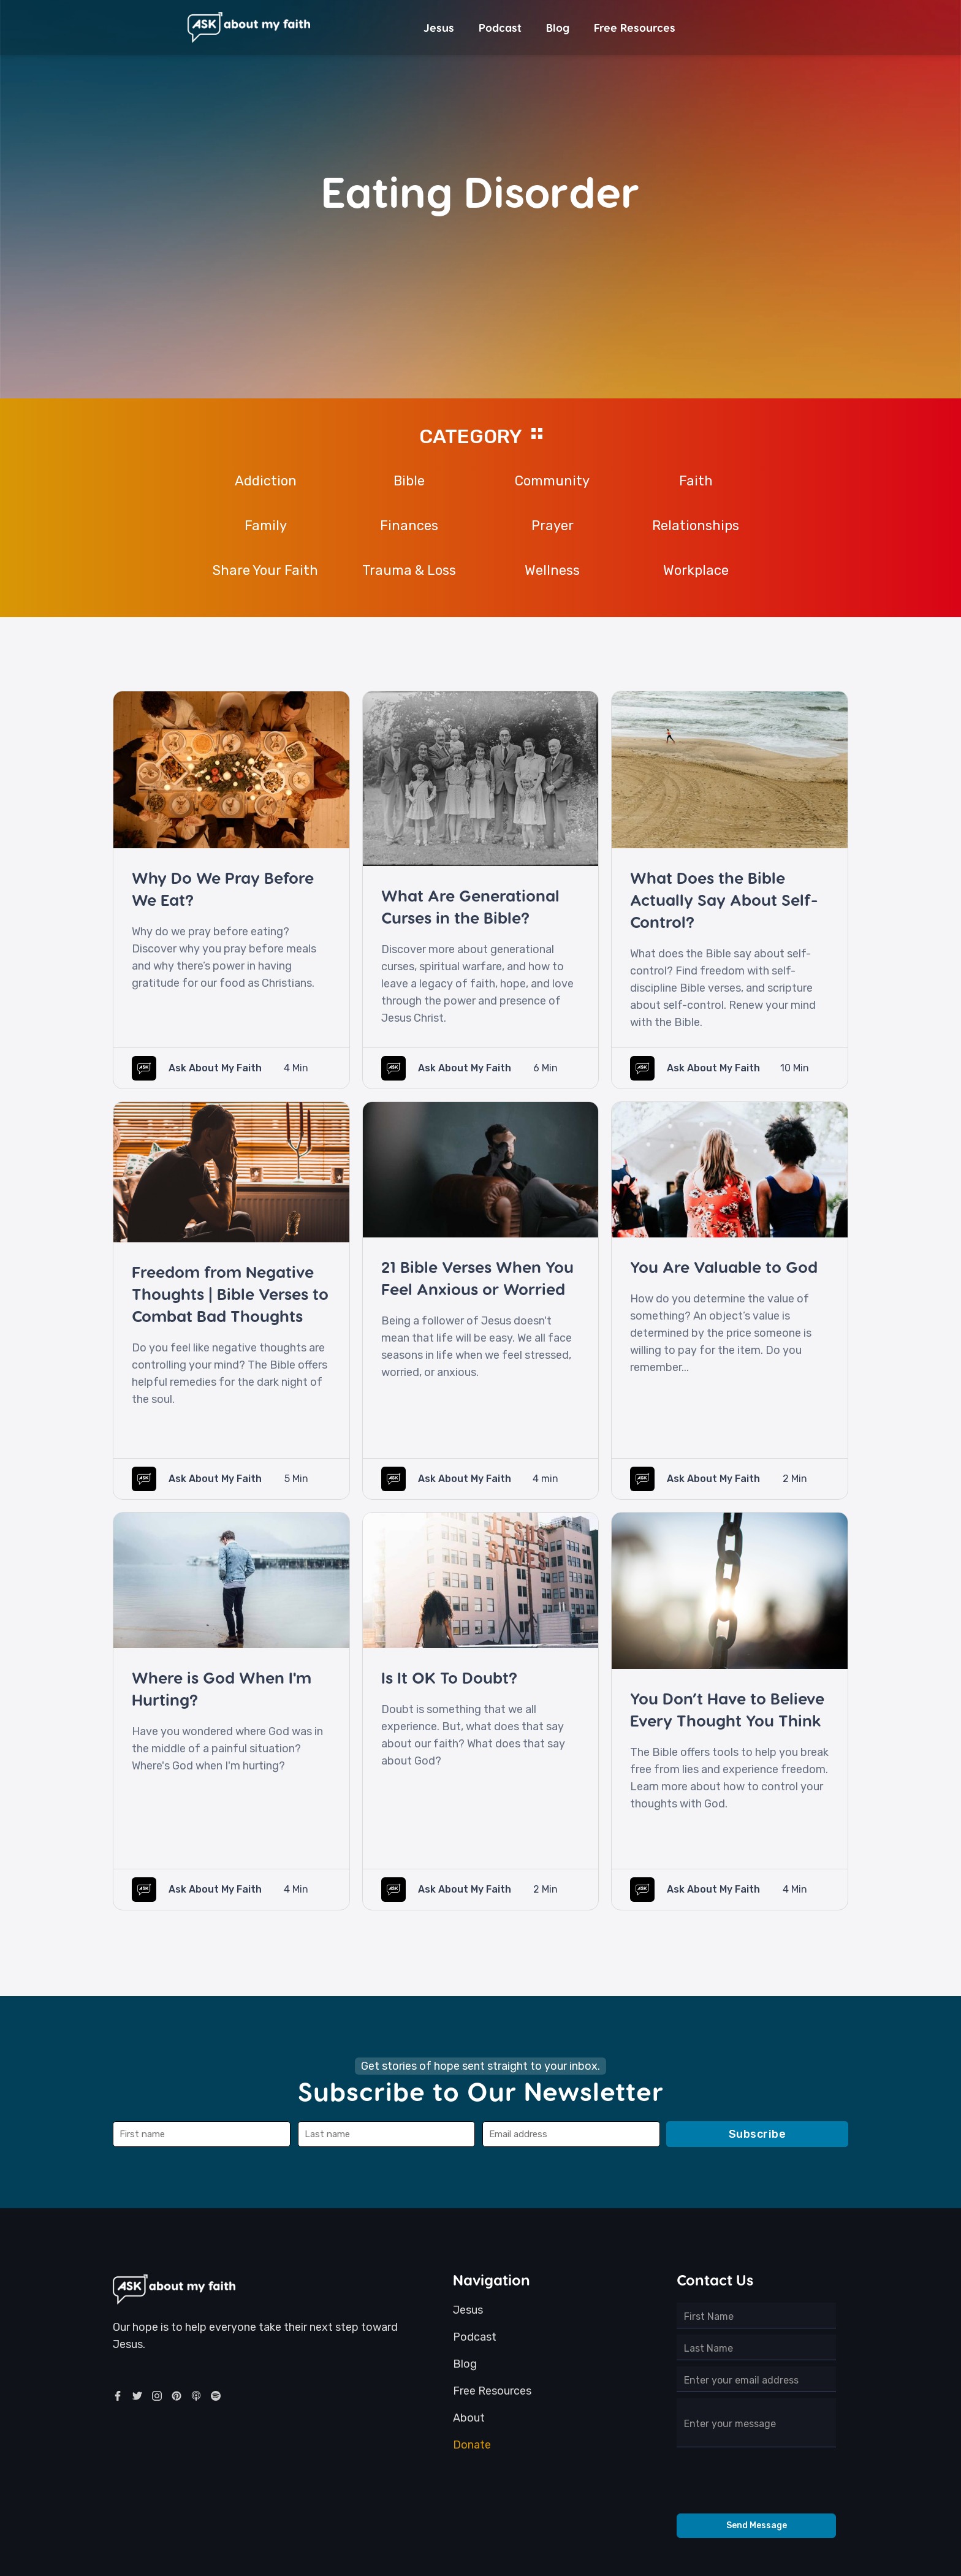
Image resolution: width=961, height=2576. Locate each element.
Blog (557, 27)
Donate (472, 2445)
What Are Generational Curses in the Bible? (470, 906)
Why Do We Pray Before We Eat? (223, 888)
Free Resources (634, 27)
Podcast (500, 27)
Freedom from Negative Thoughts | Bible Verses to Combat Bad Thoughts (230, 1293)
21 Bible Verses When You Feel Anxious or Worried (477, 1277)
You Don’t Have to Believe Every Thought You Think (727, 1709)
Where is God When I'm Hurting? (221, 1688)
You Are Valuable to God (724, 1266)
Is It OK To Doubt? (449, 1677)
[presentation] (756, 2483)
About (469, 2418)
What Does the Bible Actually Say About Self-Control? (724, 899)
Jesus (439, 27)
